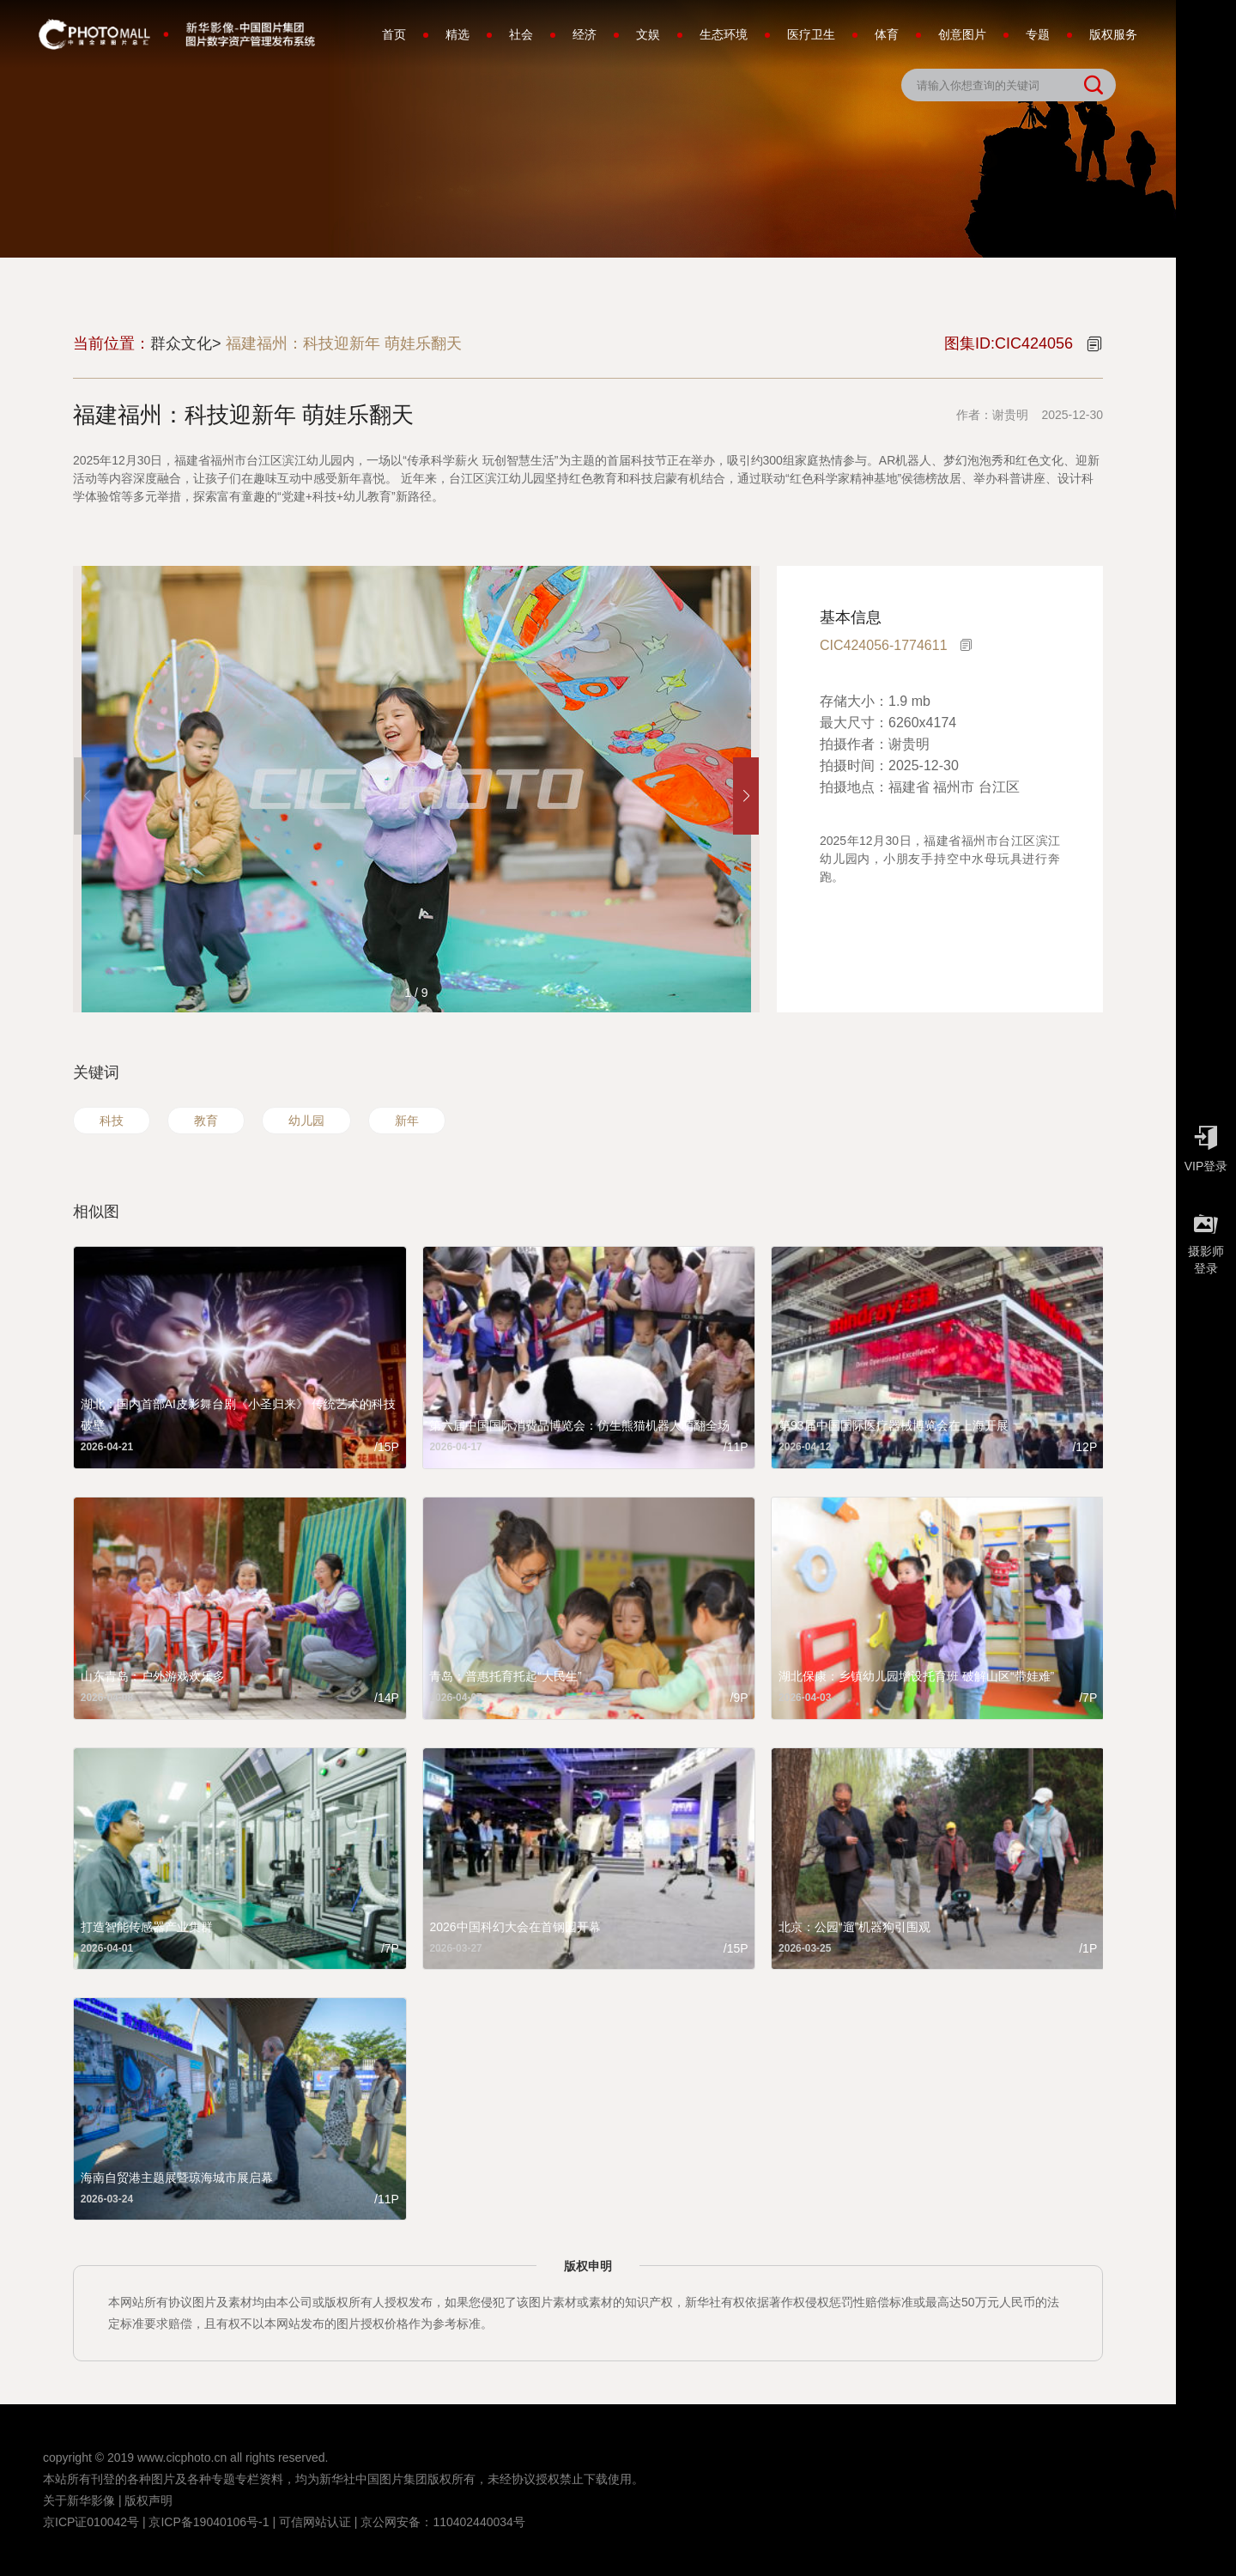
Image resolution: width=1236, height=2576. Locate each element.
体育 (887, 34)
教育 (206, 1120)
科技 (112, 1120)
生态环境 (724, 34)
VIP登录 (1206, 1144)
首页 (394, 34)
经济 (585, 34)
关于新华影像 (79, 2500)
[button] (746, 796)
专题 (1038, 34)
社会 (521, 34)
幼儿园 (306, 1120)
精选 (457, 34)
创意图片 (962, 34)
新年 (407, 1120)
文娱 (648, 34)
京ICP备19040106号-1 (208, 2522)
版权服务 (1113, 34)
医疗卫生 (811, 34)
